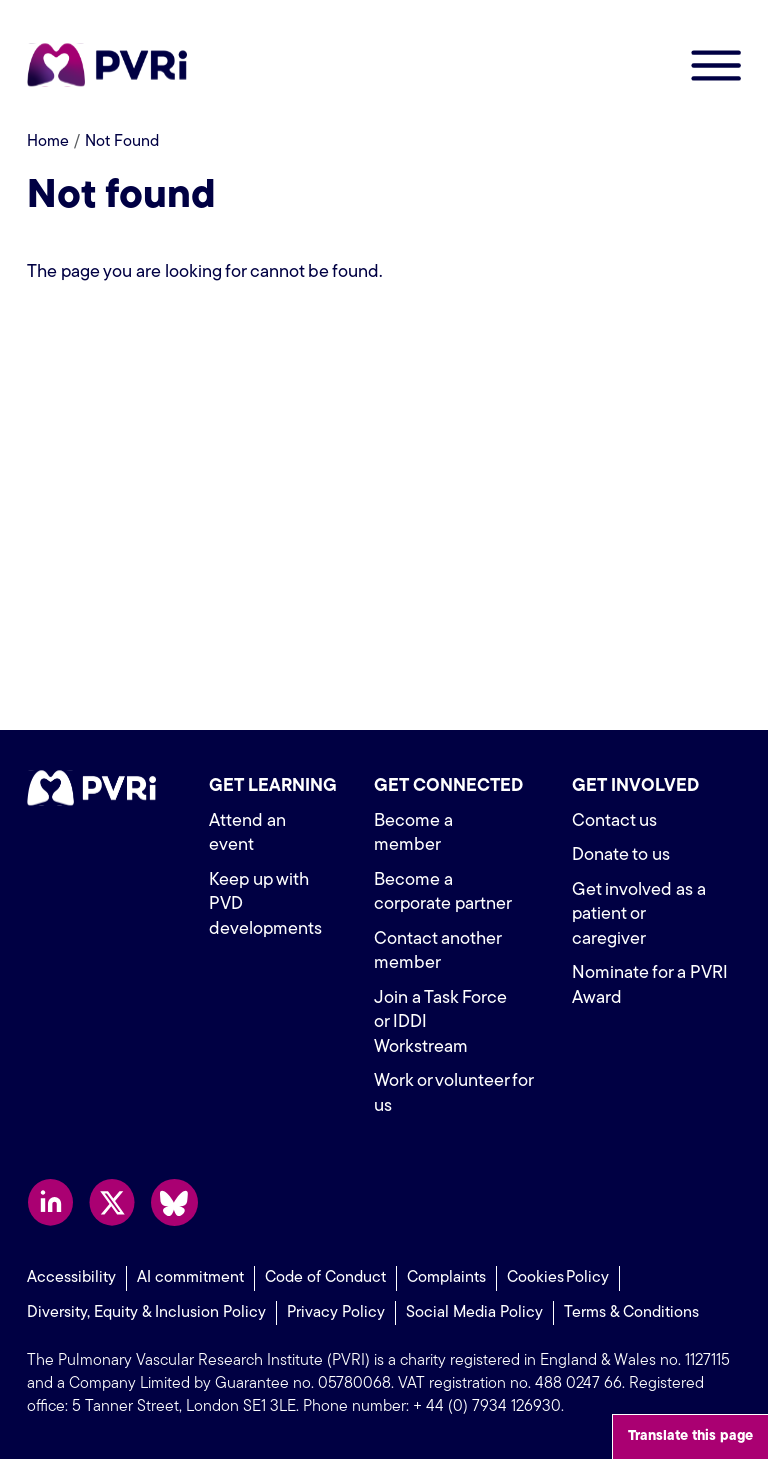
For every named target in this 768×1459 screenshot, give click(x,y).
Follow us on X (112, 1202)
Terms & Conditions (631, 1313)
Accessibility (71, 1278)
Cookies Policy (558, 1278)
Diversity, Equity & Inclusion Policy (146, 1313)
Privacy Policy (336, 1313)
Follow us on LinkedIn (50, 1202)
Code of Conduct (325, 1278)
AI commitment (190, 1278)
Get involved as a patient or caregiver (639, 915)
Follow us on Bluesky (174, 1202)
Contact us (614, 821)
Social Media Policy (474, 1313)
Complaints (446, 1278)
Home (48, 142)
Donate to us (621, 855)
